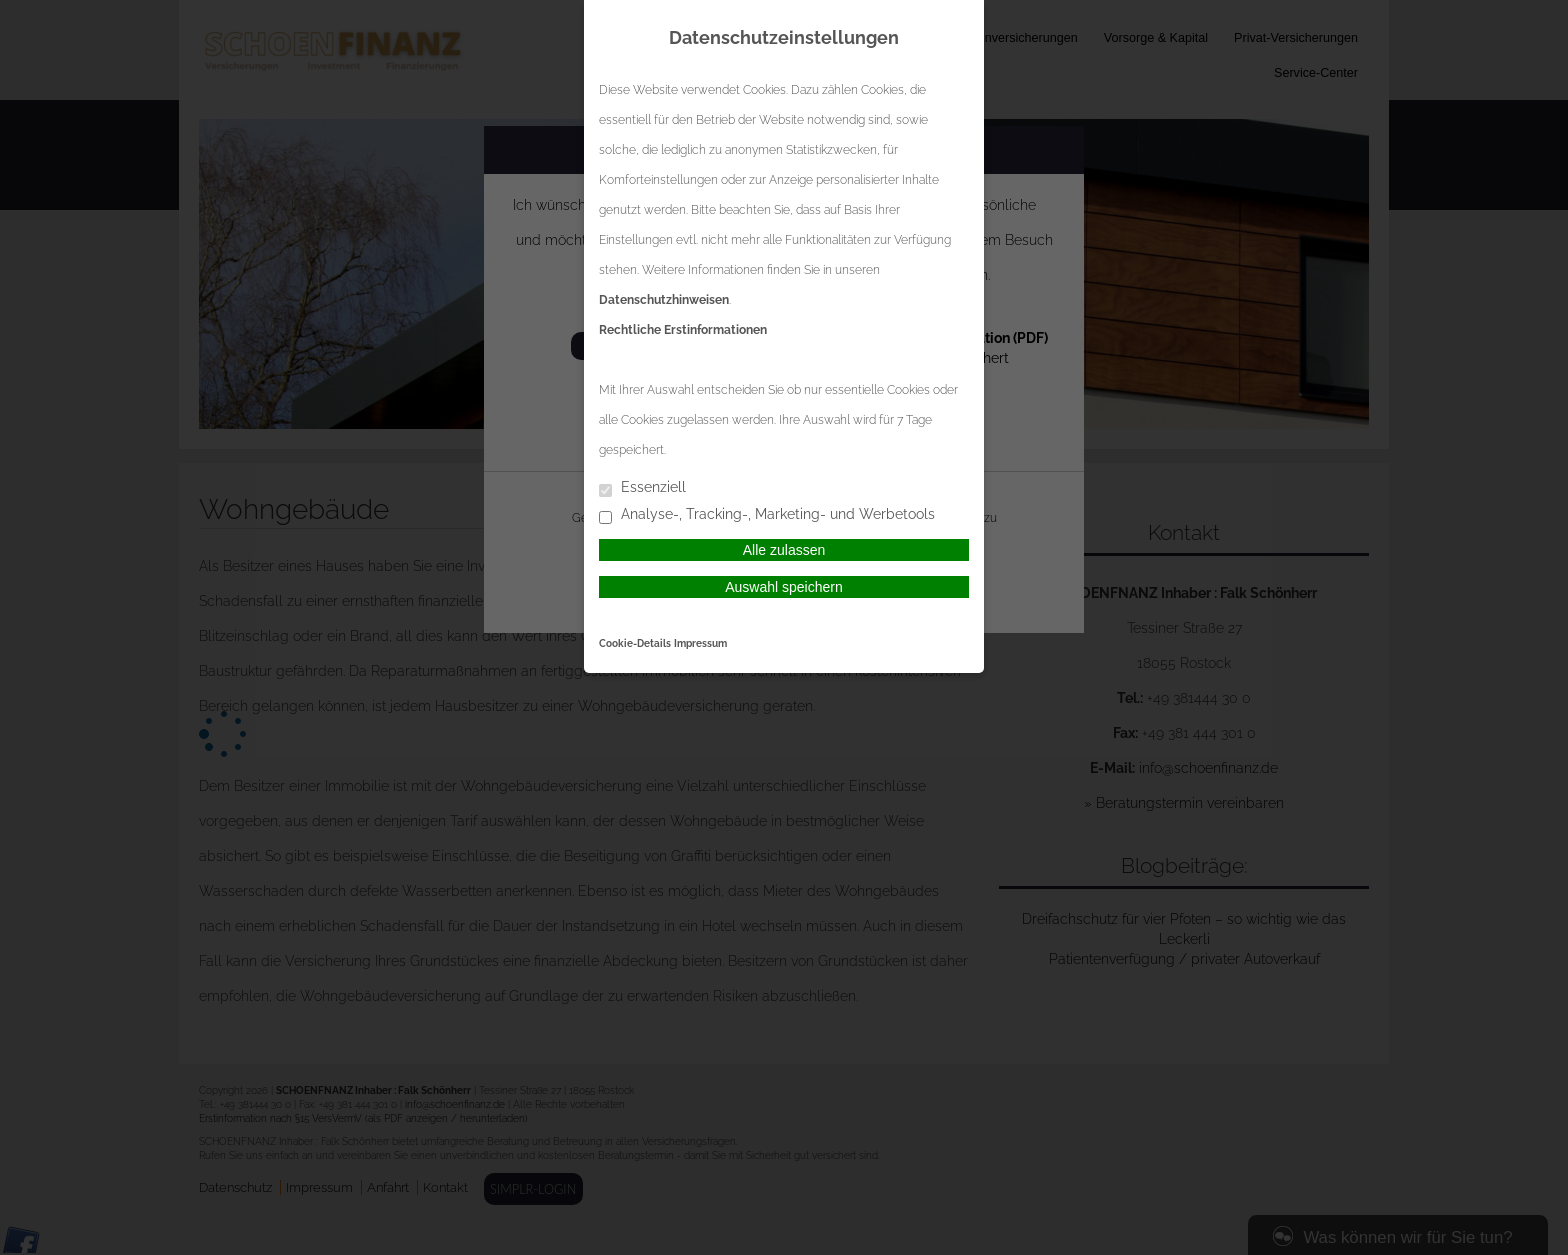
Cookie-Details (635, 643)
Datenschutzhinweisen (664, 300)
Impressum (700, 643)
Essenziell (642, 488)
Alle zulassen (784, 550)
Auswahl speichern (784, 587)
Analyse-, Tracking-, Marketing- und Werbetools (767, 515)
